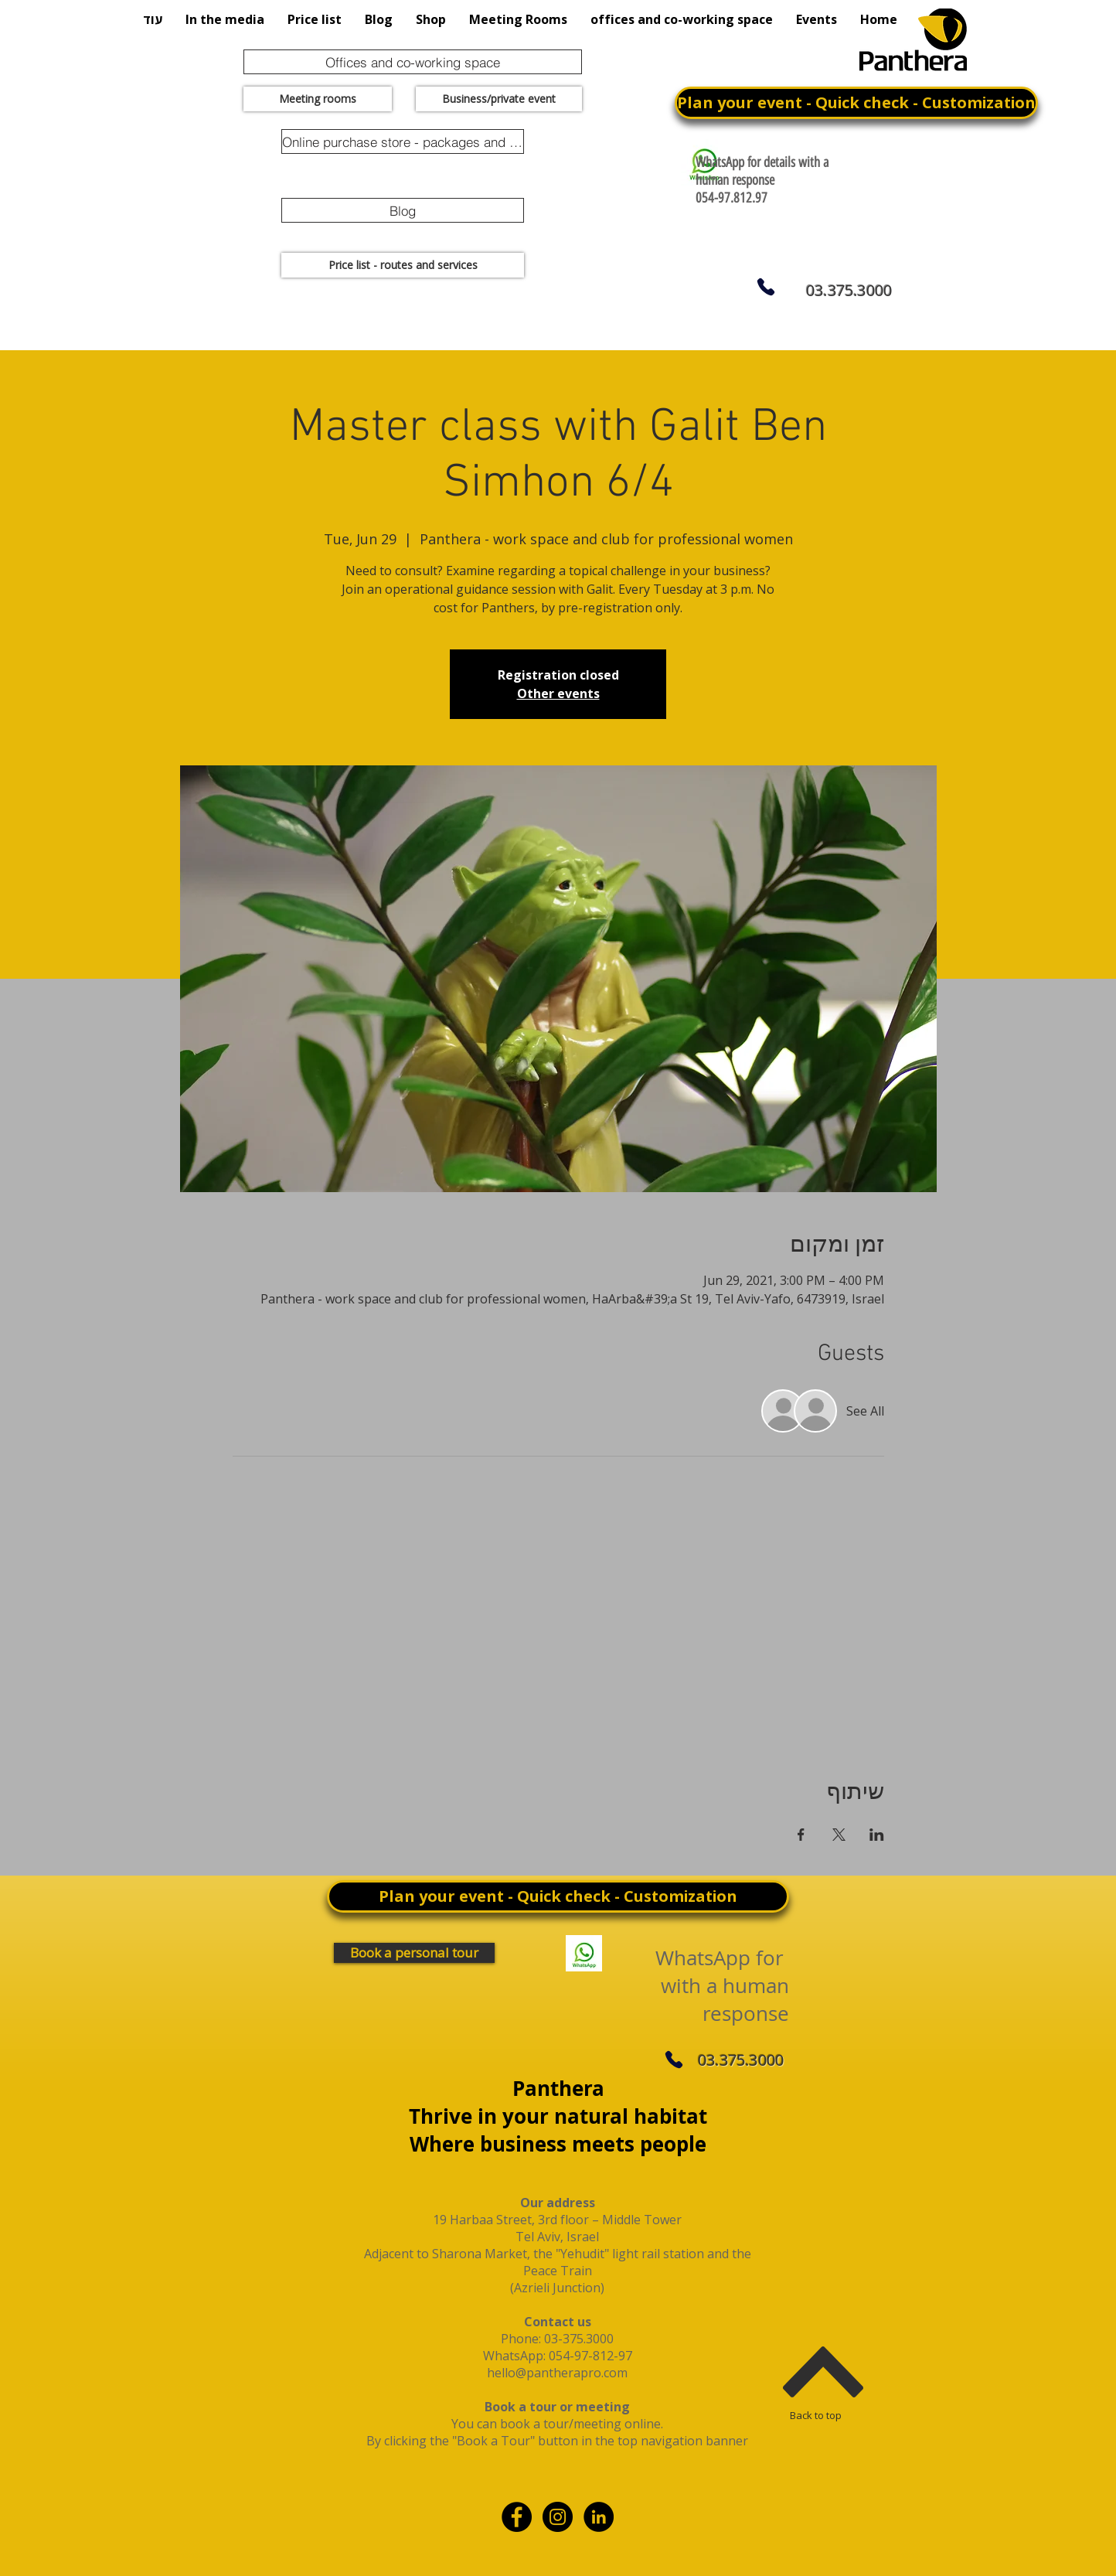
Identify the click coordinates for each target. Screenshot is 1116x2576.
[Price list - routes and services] (402, 265)
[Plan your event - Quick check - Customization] (856, 103)
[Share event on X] (839, 1834)
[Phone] (765, 286)
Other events (558, 693)
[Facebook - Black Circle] (517, 2517)
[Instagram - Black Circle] (558, 2517)
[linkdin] (599, 2517)
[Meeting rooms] (317, 99)
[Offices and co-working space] (412, 61)
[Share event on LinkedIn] (876, 1834)
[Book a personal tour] (414, 1953)
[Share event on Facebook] (801, 1834)
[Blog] (402, 210)
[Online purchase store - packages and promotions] (402, 141)
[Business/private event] (499, 99)
